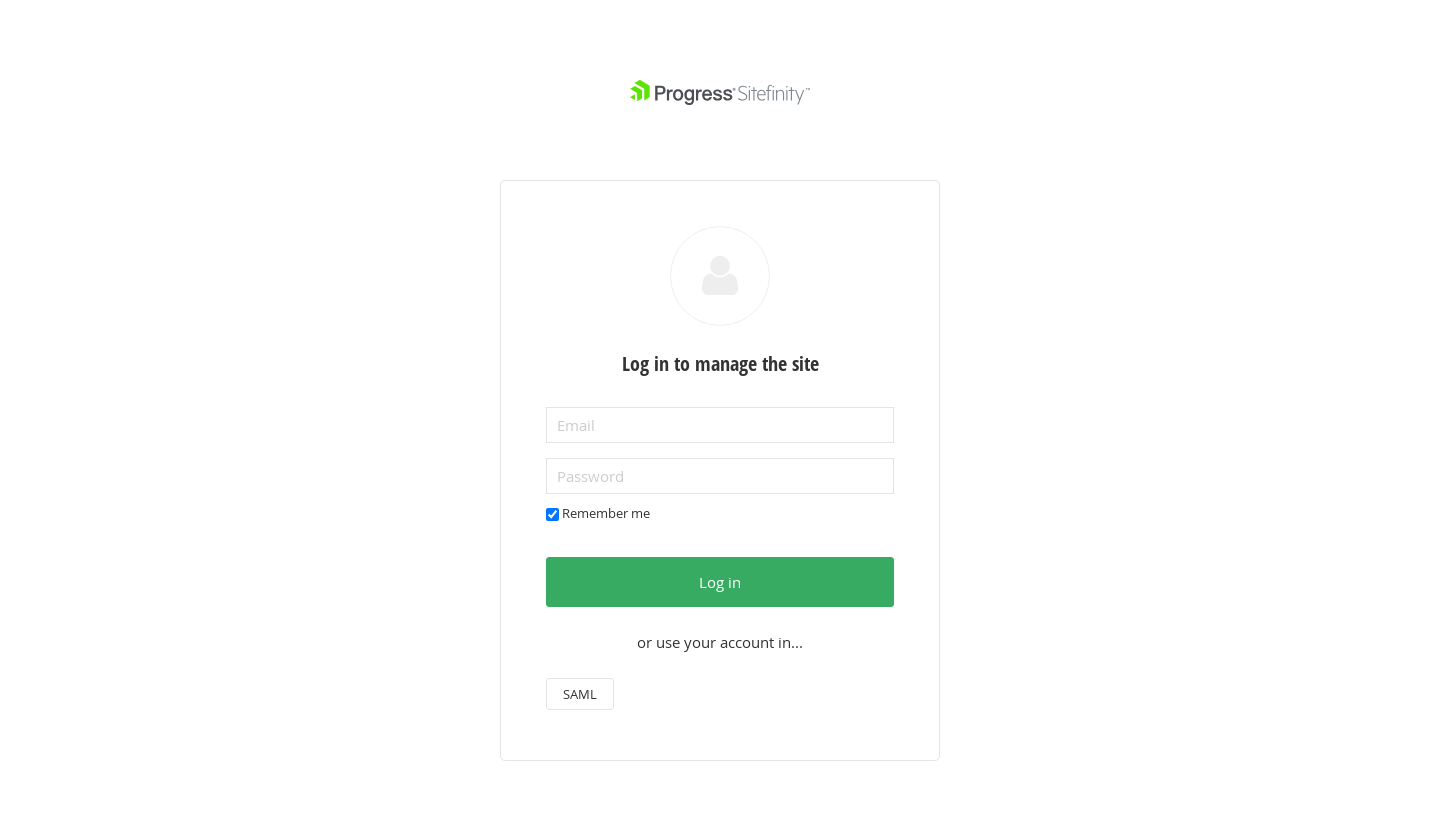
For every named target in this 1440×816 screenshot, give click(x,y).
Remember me (606, 513)
